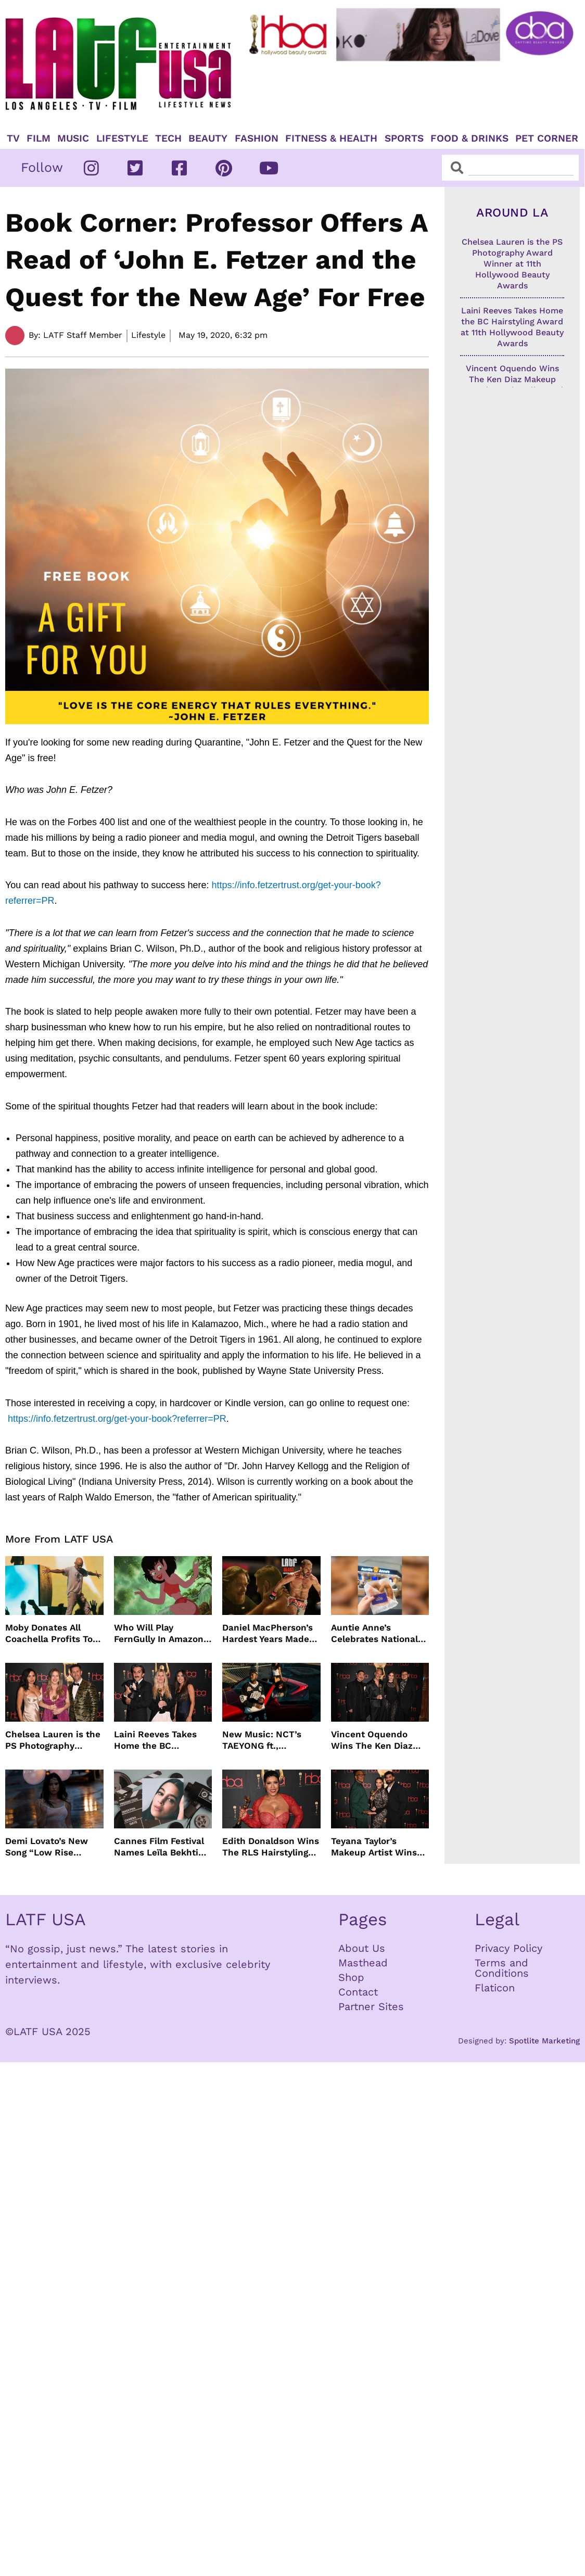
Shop (351, 1977)
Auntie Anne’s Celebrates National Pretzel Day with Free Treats (377, 1633)
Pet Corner (546, 138)
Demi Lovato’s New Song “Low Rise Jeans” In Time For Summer (46, 1847)
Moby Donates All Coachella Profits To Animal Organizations (51, 1633)
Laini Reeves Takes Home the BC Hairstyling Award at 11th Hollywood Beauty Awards (163, 1740)
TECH (168, 138)
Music (73, 138)
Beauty (207, 138)
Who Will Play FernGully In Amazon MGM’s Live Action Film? (159, 1633)
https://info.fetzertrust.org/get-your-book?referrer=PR (117, 1418)
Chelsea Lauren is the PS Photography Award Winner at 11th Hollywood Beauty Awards (52, 1740)
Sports (404, 138)
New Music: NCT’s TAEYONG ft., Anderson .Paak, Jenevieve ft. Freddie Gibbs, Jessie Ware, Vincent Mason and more (269, 1740)
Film (38, 138)
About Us (361, 1948)
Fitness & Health (331, 138)
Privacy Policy (508, 1948)
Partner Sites (371, 2006)
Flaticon (495, 1987)
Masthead (363, 1962)
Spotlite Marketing (544, 2040)
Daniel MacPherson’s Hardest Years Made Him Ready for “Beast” (267, 1633)
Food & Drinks (469, 138)
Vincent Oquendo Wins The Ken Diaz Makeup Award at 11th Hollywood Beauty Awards (379, 1740)
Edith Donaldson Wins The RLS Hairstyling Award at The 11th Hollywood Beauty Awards (270, 1847)
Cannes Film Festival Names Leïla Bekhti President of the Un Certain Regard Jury (159, 1847)
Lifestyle (122, 138)
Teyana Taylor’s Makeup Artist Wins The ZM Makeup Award (374, 1847)
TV (13, 138)
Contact (358, 1992)
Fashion (256, 138)
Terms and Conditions (502, 1967)
